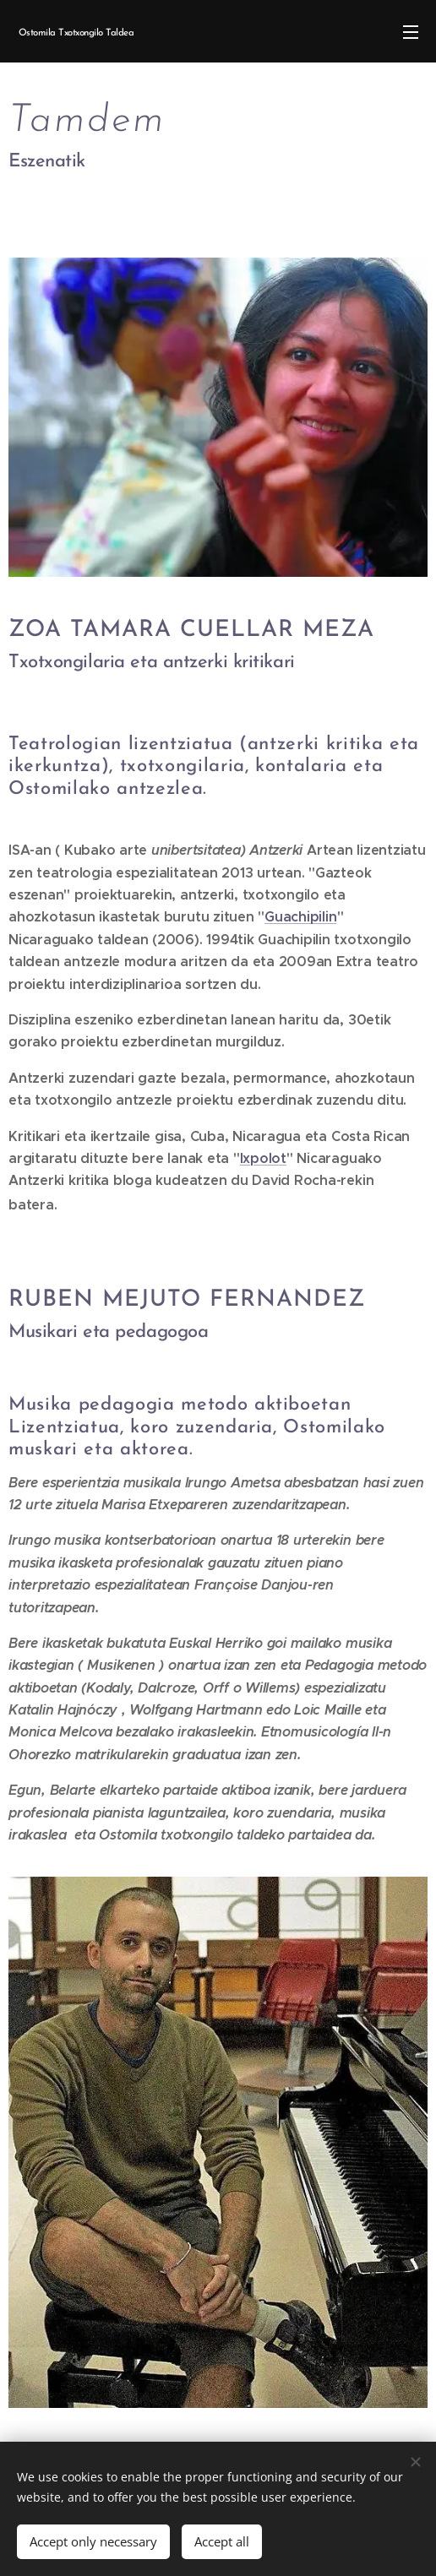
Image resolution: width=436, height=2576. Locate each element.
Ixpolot (263, 1158)
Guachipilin (300, 917)
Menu (410, 32)
